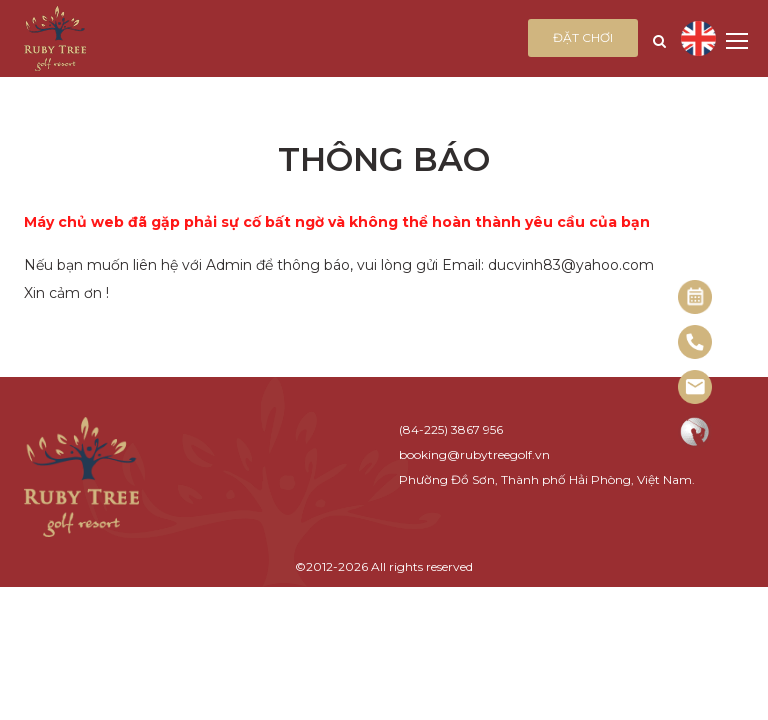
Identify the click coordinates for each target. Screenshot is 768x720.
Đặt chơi (583, 37)
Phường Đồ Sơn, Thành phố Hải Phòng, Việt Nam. (547, 479)
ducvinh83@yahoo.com (571, 265)
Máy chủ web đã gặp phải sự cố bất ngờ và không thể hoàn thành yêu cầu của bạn (337, 222)
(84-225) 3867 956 (451, 429)
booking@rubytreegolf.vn (474, 454)
